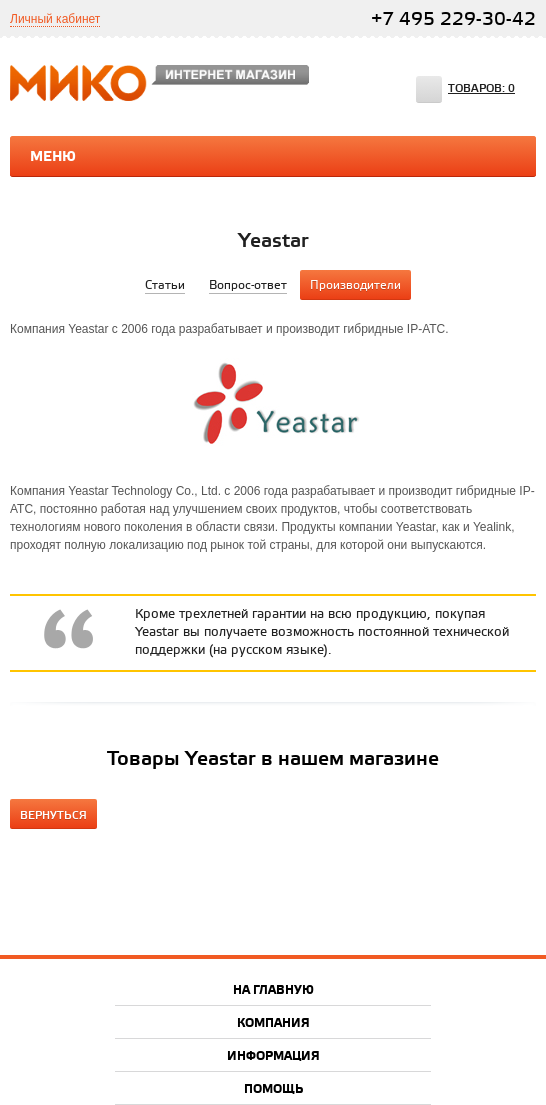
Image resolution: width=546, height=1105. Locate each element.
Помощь (273, 1089)
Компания (273, 1023)
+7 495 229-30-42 (453, 19)
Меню (53, 157)
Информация (273, 1056)
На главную (273, 990)
